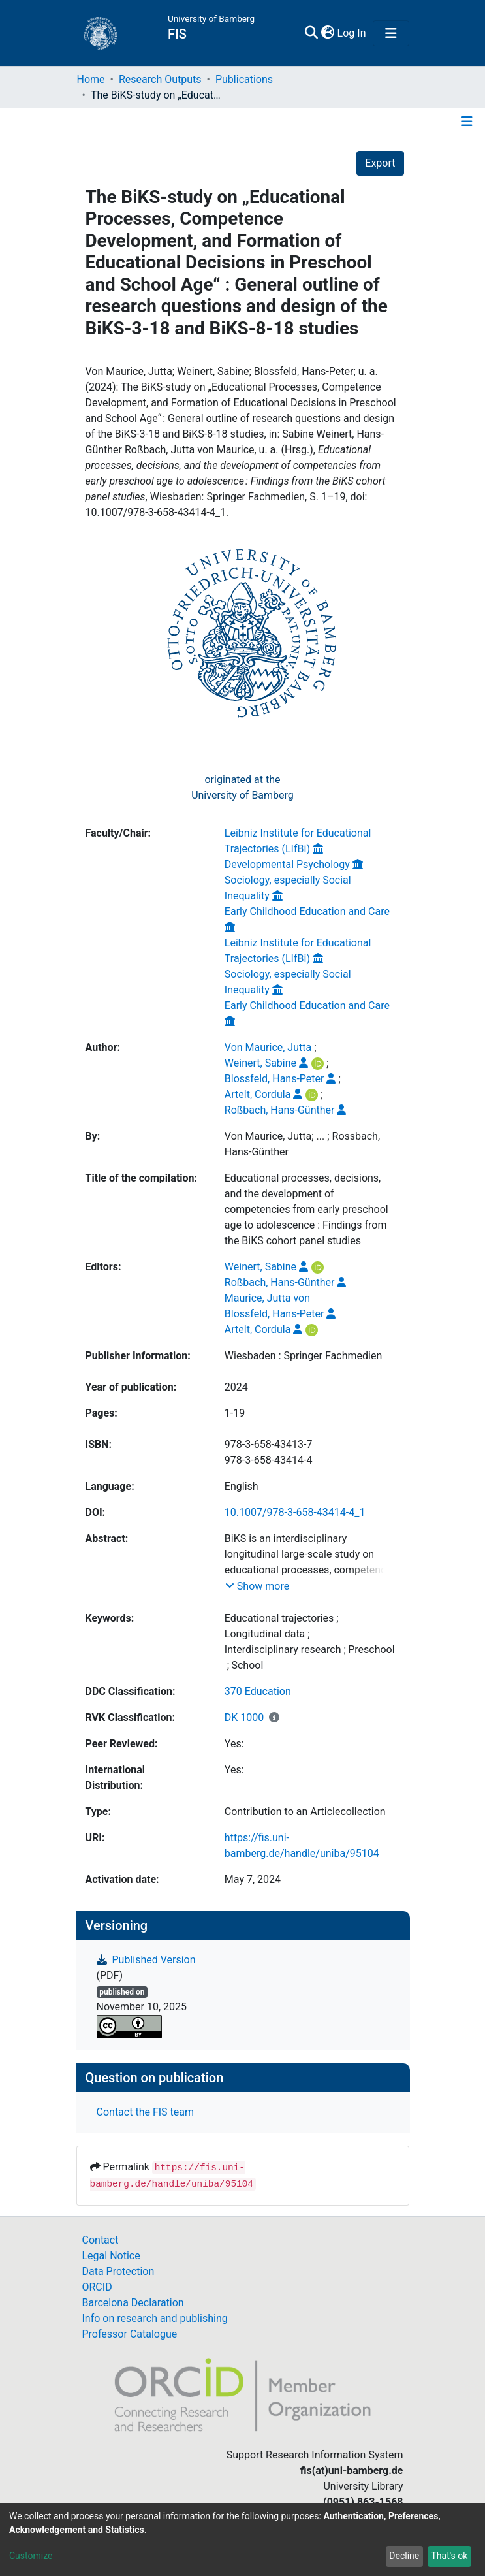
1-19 (235, 1413)
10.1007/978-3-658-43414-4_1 (295, 1512)
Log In (352, 33)
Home (91, 79)
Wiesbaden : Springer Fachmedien (303, 1355)
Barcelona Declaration (133, 2302)
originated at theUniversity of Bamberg (242, 787)
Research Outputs (160, 79)
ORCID (97, 2287)
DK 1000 (244, 1717)
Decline (404, 2556)
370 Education (258, 1691)
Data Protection (118, 2271)
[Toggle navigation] (391, 33)
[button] (328, 33)
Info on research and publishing (155, 2318)
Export (380, 163)
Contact (100, 2240)
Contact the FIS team (146, 2112)
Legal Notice (111, 2255)
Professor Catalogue (130, 2334)
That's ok (449, 2556)
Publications (244, 79)
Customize (30, 2556)
